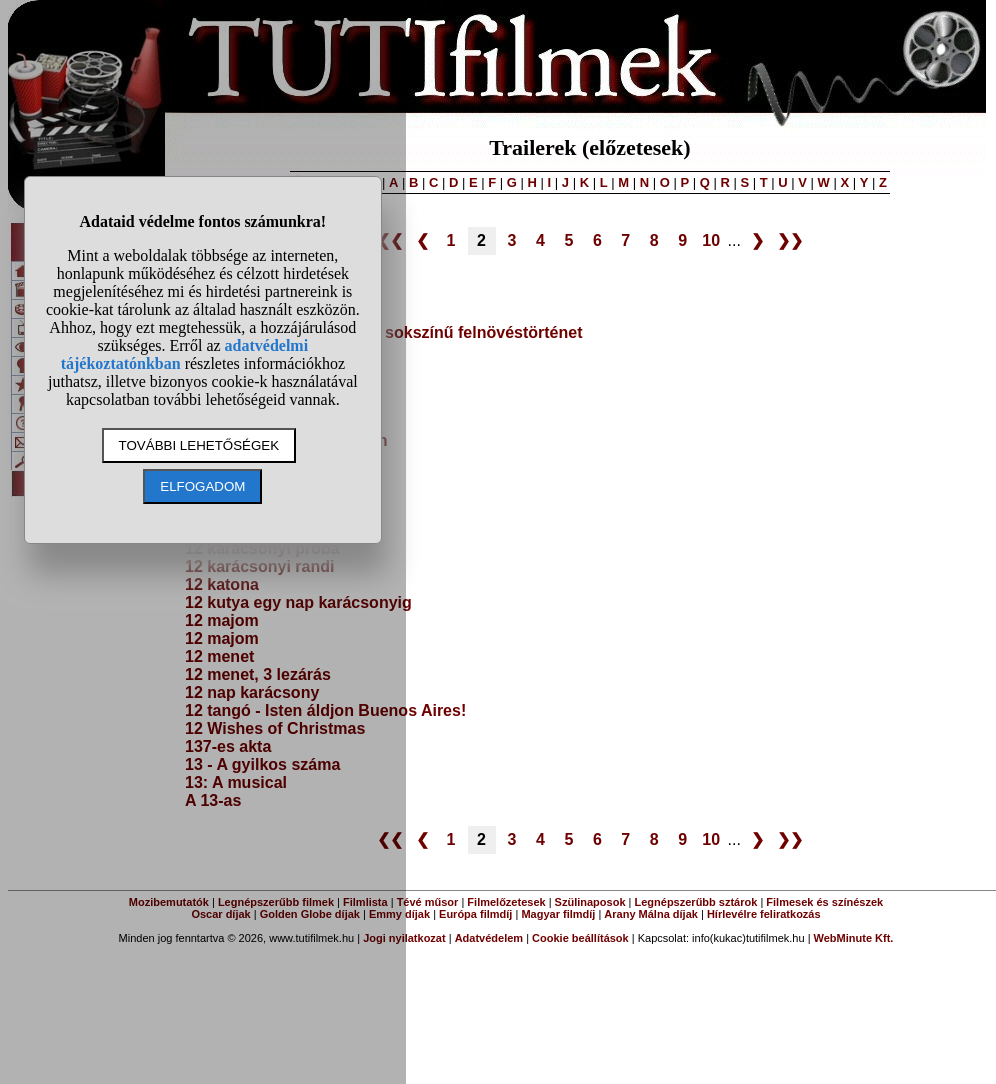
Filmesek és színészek (824, 902)
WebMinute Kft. (854, 938)
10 (711, 240)
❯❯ (790, 240)
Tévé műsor (428, 902)
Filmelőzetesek (506, 902)
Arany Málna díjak (651, 914)
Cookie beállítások (580, 938)
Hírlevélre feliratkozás (764, 914)
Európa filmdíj (475, 914)
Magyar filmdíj (558, 914)
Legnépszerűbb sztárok (696, 902)
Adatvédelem (489, 938)
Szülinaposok (590, 902)
